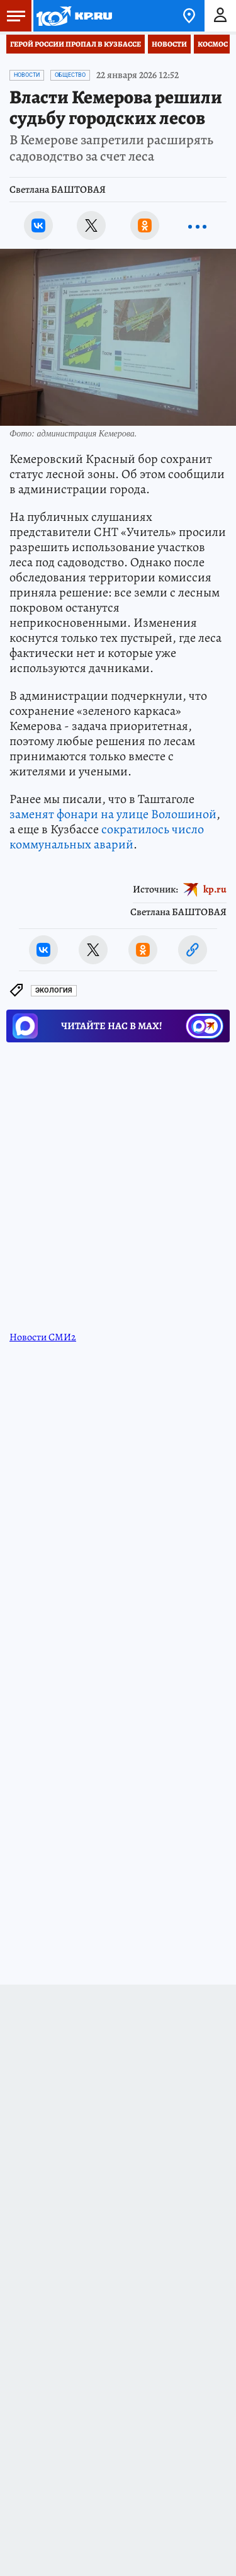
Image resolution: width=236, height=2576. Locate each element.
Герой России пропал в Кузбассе (75, 44)
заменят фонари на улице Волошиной (112, 814)
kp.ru (215, 889)
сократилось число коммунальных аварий (106, 837)
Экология (53, 990)
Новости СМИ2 (42, 1337)
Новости (169, 44)
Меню (12, 15)
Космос (213, 44)
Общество (70, 75)
